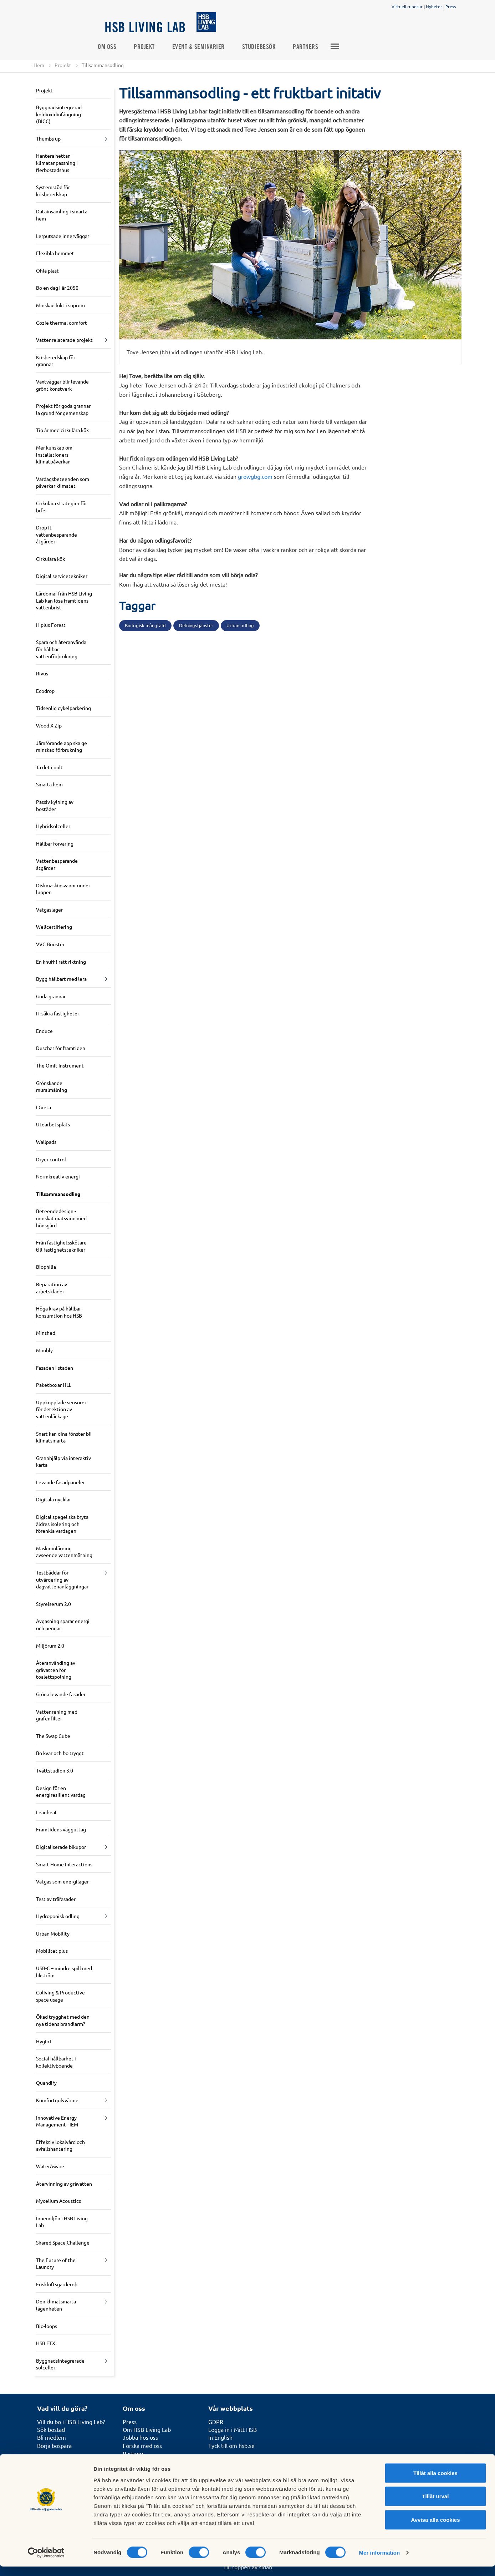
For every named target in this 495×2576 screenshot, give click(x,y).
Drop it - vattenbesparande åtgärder (56, 534)
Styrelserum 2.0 (53, 1604)
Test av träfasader (56, 1899)
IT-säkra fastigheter (57, 1013)
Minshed (45, 1333)
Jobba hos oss (140, 2437)
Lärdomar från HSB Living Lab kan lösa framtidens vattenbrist (64, 600)
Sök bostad (51, 2429)
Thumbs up (48, 138)
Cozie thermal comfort (61, 322)
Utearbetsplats (53, 1124)
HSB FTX (45, 2343)
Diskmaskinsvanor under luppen (63, 889)
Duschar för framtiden (60, 1048)
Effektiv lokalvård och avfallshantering (60, 2145)
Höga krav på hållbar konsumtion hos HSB (59, 1312)
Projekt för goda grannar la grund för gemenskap (63, 409)
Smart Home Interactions (64, 1864)
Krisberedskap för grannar (55, 360)
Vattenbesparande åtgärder (57, 864)
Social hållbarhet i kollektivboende (56, 2062)
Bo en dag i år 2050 (57, 288)
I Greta (43, 1107)
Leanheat (46, 1812)
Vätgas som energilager (62, 1881)
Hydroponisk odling (58, 1916)
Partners (312, 47)
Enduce (44, 1031)
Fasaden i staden (54, 1367)
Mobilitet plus (52, 1951)
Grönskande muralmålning (51, 1086)
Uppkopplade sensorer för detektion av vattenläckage (61, 1409)
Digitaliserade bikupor (61, 1847)
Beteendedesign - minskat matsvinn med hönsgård (61, 1218)
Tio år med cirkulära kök (62, 430)
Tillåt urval (435, 2506)
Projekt (151, 47)
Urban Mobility (53, 1933)
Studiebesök (266, 47)
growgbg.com (256, 476)
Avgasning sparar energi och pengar (63, 1625)
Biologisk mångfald (145, 626)
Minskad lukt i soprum (60, 305)
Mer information (379, 2562)
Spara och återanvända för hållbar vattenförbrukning (61, 649)
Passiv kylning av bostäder (54, 805)
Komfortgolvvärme (57, 2100)
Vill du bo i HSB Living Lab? (71, 2421)
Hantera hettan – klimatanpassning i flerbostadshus (57, 163)
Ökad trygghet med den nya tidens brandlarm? (63, 2020)
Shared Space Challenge (63, 2242)
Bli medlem (51, 2437)
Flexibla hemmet (55, 253)
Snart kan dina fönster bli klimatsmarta (64, 1437)
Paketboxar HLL (53, 1384)
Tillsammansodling (58, 1194)
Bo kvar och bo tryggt (60, 1753)
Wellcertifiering (54, 927)
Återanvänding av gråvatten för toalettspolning (55, 1669)
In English (220, 2437)
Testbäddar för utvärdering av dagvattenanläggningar (62, 1579)
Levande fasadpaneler (60, 1482)
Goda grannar (51, 996)
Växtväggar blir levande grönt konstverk (62, 385)
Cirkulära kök (50, 559)
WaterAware (50, 2166)
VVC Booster (50, 944)
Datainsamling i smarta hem (61, 215)
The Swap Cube (53, 1736)
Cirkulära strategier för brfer (61, 506)
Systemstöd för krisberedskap (53, 191)
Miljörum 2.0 (50, 1645)
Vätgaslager (49, 909)
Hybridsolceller (53, 826)
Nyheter (434, 6)
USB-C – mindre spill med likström (64, 1971)
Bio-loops (46, 2326)
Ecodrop (45, 691)
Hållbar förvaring (54, 843)
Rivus (42, 673)
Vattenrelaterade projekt (64, 339)
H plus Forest (51, 625)
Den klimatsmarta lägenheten (56, 2305)
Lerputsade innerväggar (62, 236)
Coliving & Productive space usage (60, 1996)
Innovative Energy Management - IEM (57, 2121)
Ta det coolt (49, 767)
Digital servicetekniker (61, 576)
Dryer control (51, 1159)
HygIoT (44, 2041)
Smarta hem (49, 784)
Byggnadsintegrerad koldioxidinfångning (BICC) (59, 114)
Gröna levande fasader (61, 1694)
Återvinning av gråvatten (64, 2183)
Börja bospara (54, 2445)
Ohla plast (47, 270)
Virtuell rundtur (407, 6)
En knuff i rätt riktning (61, 961)
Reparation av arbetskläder (51, 1287)
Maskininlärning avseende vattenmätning (64, 1551)
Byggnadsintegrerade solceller (60, 2364)
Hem (39, 65)
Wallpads (46, 1142)
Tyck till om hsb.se (231, 2445)
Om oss (114, 47)
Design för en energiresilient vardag (61, 1791)
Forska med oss (142, 2445)
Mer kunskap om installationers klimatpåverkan (54, 454)
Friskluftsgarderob (56, 2284)
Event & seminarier (205, 47)
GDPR (215, 2421)
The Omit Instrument (60, 1065)
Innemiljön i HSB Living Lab (62, 2221)
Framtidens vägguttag (61, 1829)
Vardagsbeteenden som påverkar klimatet (62, 482)
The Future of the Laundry (56, 2263)
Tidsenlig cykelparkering (63, 708)
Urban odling (240, 626)
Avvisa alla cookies (435, 2529)
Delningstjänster (196, 626)
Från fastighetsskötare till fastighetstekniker (61, 1246)
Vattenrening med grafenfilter (56, 1715)
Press (450, 6)
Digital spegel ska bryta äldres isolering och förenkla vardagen (62, 1523)
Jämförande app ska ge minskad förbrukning (61, 746)
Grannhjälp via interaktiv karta (63, 1461)
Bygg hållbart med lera (61, 978)
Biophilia (46, 1267)
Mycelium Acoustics (58, 2200)
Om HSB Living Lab (147, 2429)
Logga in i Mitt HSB (232, 2429)
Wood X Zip (49, 725)
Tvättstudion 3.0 (54, 1770)
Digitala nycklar (53, 1499)
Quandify (46, 2083)
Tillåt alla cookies (435, 2482)
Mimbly (44, 1350)
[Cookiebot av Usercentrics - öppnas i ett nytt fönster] (46, 2562)
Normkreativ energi (58, 1176)
